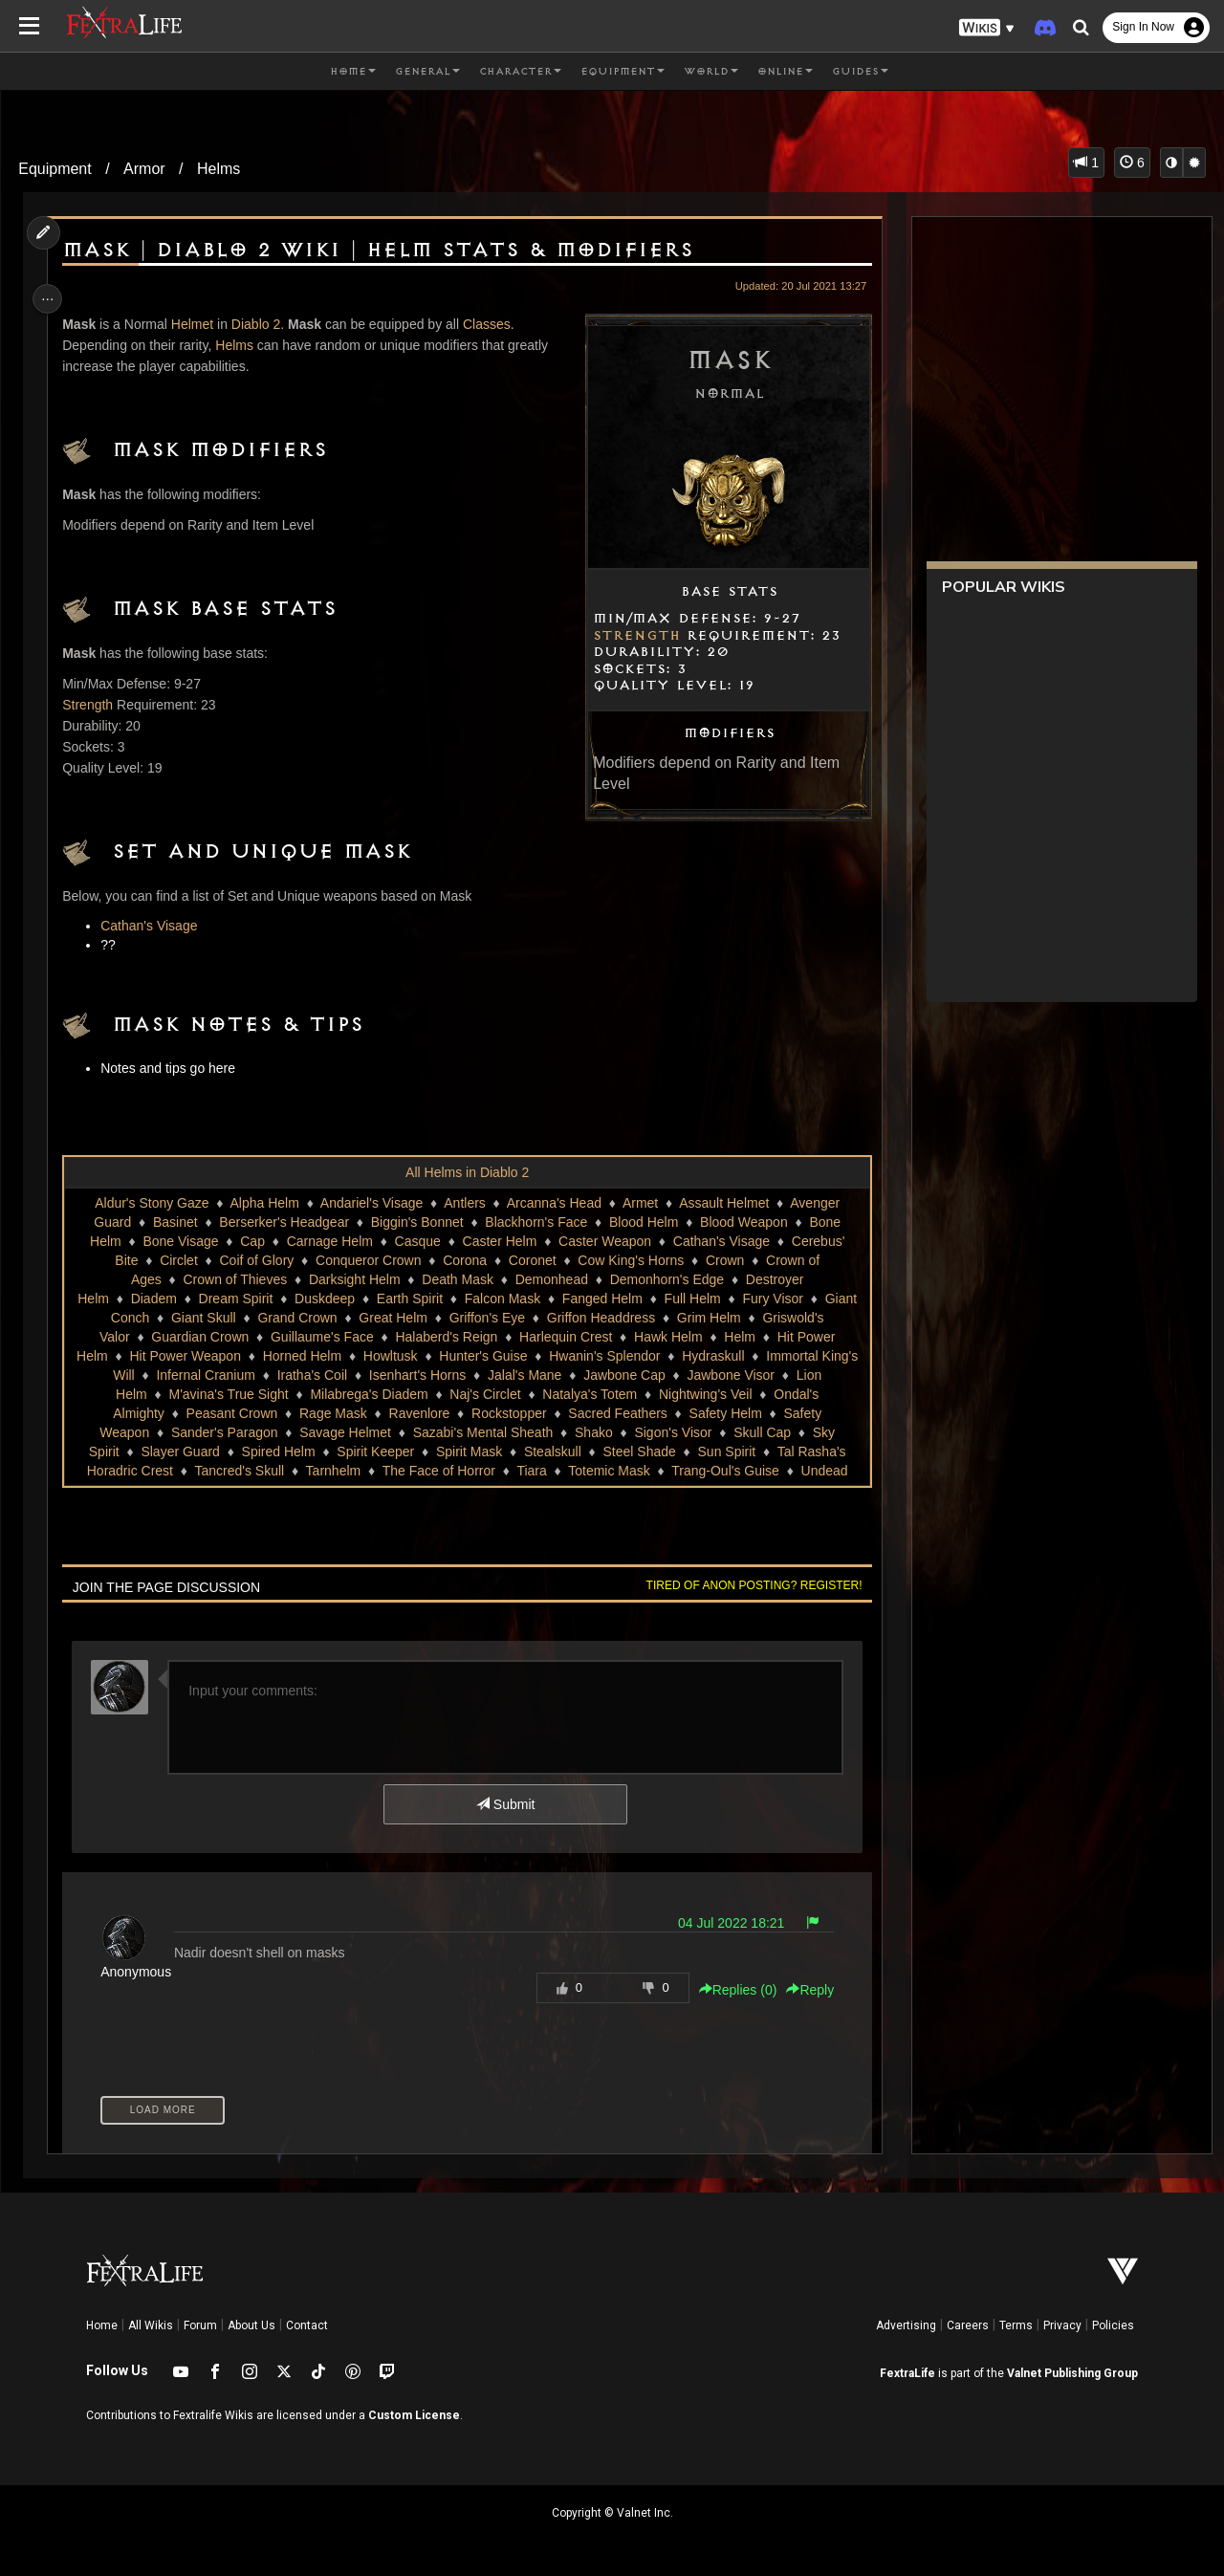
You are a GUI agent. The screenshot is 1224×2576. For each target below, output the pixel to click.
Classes (491, 324)
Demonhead (550, 1279)
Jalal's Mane (523, 1375)
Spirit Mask (468, 1451)
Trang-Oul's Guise (724, 1470)
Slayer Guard (179, 1451)
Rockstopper (508, 1413)
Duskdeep (324, 1298)
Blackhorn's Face (535, 1222)
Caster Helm (498, 1241)
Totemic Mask (608, 1470)
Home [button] (353, 71)
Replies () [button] (730, 1989)
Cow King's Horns (630, 1260)
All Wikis (150, 2325)
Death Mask (456, 1279)
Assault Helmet (723, 1203)
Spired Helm (277, 1451)
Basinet (174, 1222)
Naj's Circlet (483, 1394)
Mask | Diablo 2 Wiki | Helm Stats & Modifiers (382, 250)
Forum (200, 2325)
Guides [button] (860, 71)
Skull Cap (761, 1432)
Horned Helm (300, 1356)
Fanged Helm (601, 1298)
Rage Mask (332, 1413)
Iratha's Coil (310, 1375)
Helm (738, 1336)
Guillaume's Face (321, 1336)
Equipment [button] (622, 71)
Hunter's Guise (482, 1356)
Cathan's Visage (153, 925)
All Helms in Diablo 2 (466, 1172)
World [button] (711, 71)
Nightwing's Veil (705, 1394)
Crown (724, 1260)
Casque (416, 1241)
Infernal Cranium (204, 1375)
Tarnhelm (332, 1470)
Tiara (530, 1470)
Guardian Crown (199, 1336)
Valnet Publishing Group (1072, 2373)
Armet (639, 1203)
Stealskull (551, 1451)
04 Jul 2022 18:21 (724, 1923)
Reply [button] (803, 1989)
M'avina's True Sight (227, 1394)
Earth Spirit (409, 1298)
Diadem (152, 1298)
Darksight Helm (354, 1279)
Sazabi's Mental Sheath (481, 1432)
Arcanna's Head (553, 1203)
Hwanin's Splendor (603, 1356)
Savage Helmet (344, 1432)
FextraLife (907, 2373)
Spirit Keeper (374, 1451)
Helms (218, 169)
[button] (986, 28)
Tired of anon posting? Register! (747, 1585)
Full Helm (691, 1298)
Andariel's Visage (370, 1203)
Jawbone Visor (730, 1375)
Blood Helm (642, 1222)
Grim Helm (708, 1317)
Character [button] (520, 71)
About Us (251, 2325)
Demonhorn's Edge (666, 1279)
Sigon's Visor (671, 1432)
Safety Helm (724, 1413)
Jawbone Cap (623, 1375)
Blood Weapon (743, 1222)
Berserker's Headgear (283, 1222)
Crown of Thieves (234, 1279)
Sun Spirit (725, 1451)
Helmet (197, 324)
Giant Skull (202, 1317)
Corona (464, 1260)
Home (102, 2325)
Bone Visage (179, 1241)
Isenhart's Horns (417, 1375)
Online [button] (785, 71)
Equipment (55, 169)
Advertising (906, 2325)
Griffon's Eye (485, 1317)
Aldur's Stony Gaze (151, 1203)
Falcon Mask (501, 1298)
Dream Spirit (234, 1298)
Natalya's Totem (588, 1394)
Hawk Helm (667, 1336)
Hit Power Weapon (183, 1356)
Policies (1113, 2325)
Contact (307, 2325)
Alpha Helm (263, 1203)
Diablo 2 (260, 324)
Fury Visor (771, 1298)
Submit (504, 1804)
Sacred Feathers (617, 1413)
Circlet (178, 1260)
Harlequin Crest (564, 1336)
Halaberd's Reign (445, 1336)
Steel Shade (637, 1451)
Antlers (464, 1203)
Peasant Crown (230, 1413)
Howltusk (389, 1356)
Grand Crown (296, 1317)
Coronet (532, 1260)
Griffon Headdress (600, 1317)
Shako (593, 1432)
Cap (251, 1241)
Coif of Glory (255, 1260)
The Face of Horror (437, 1470)
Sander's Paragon (223, 1432)
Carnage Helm (328, 1241)
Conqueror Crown (368, 1260)
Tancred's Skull (238, 1470)
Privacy (1062, 2325)
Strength (629, 635)
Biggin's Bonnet (416, 1222)
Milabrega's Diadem (367, 1394)
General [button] (427, 71)
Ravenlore (417, 1413)
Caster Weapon (603, 1241)
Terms (1016, 2325)
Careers (968, 2325)
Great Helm (392, 1317)
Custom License (414, 2415)
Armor (144, 169)
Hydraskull (712, 1356)
